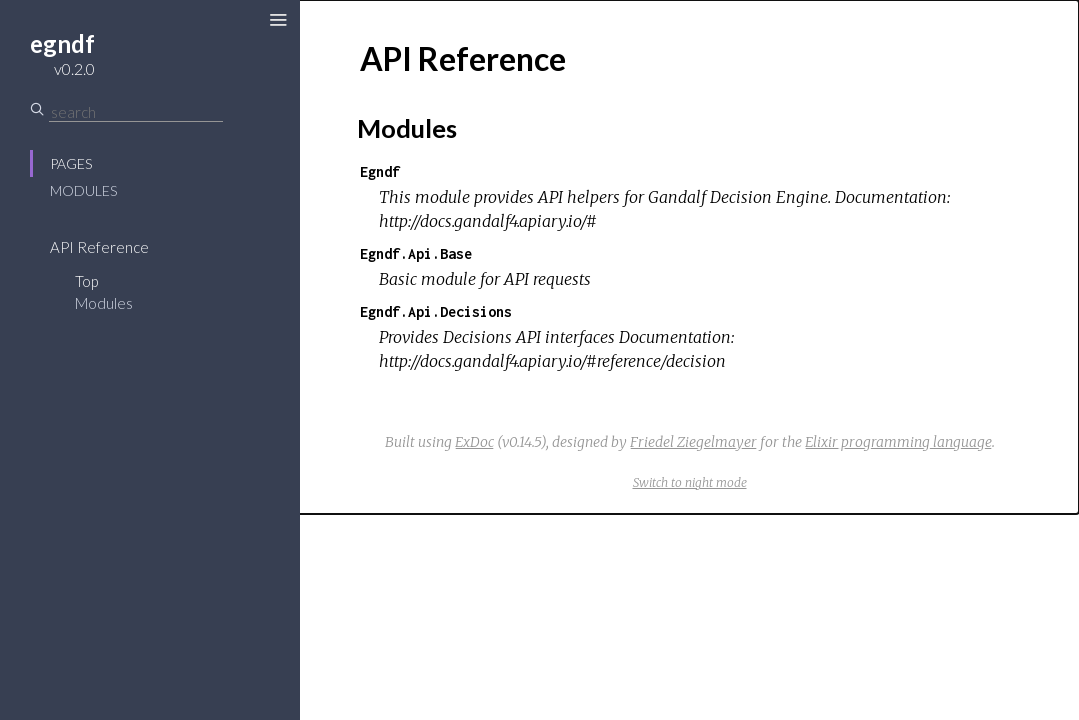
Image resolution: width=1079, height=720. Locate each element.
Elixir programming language (898, 442)
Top (86, 281)
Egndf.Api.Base (416, 253)
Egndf (380, 171)
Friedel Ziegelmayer (693, 442)
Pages (71, 163)
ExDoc (474, 442)
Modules (83, 190)
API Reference (99, 247)
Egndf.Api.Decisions (436, 311)
